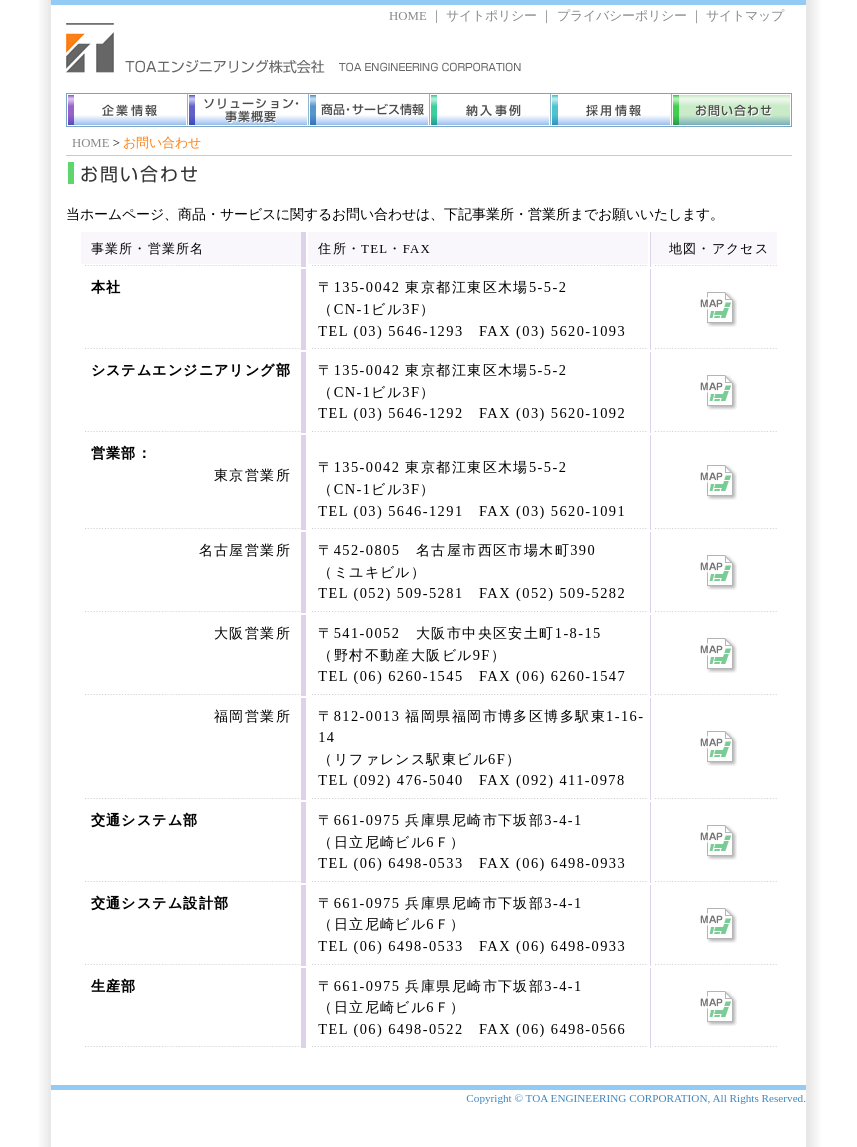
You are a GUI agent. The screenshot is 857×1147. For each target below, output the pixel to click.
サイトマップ (745, 16)
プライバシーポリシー (622, 16)
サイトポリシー (491, 16)
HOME (408, 16)
